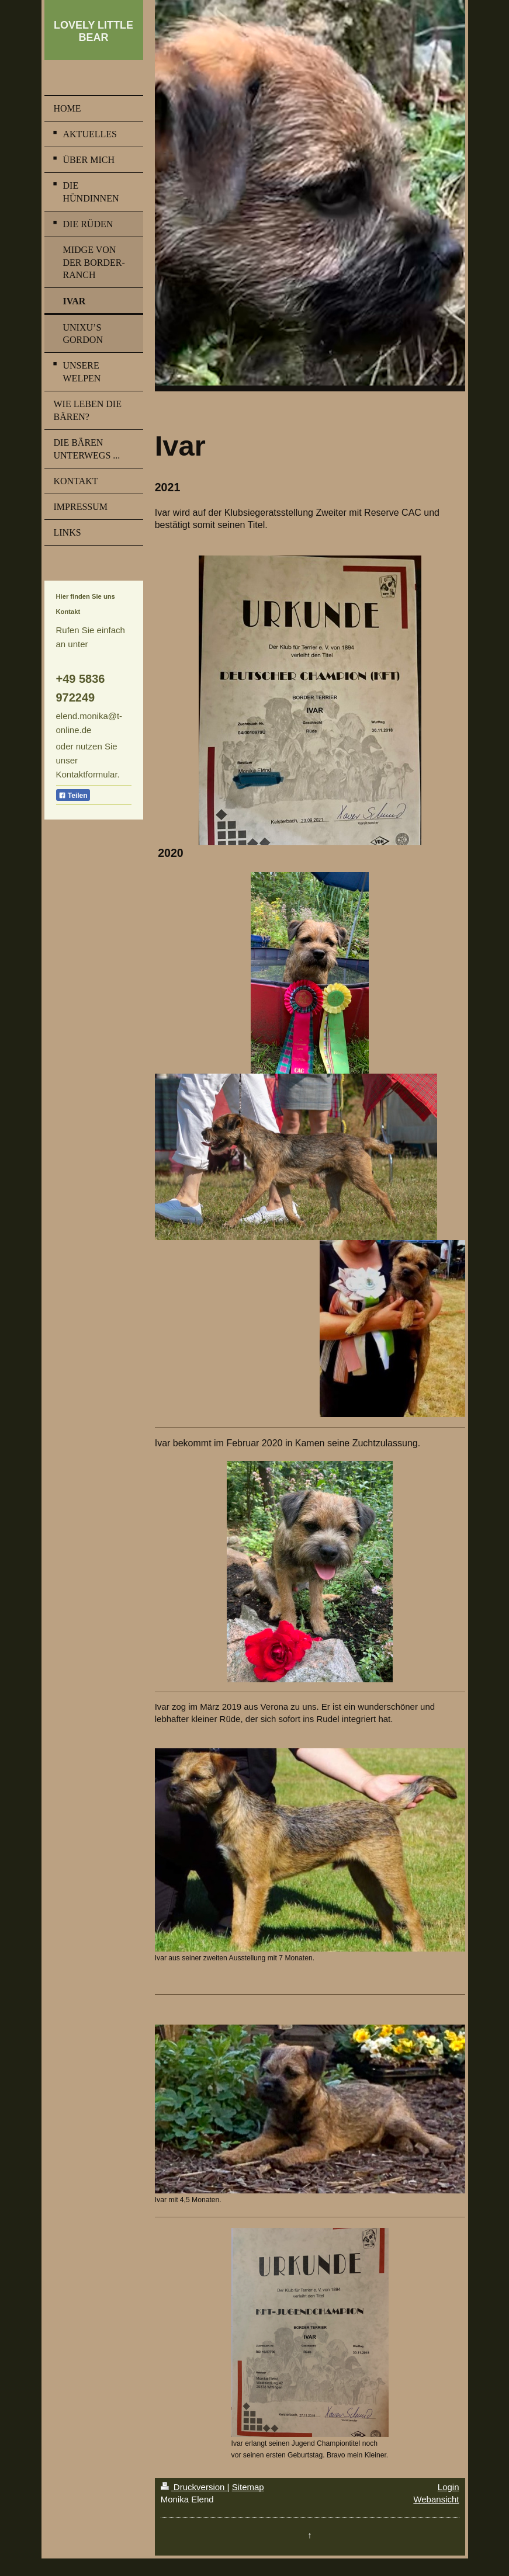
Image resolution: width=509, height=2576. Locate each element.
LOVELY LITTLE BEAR (93, 31)
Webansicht (436, 2499)
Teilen (73, 795)
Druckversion (194, 2487)
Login (448, 2487)
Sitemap (248, 2487)
